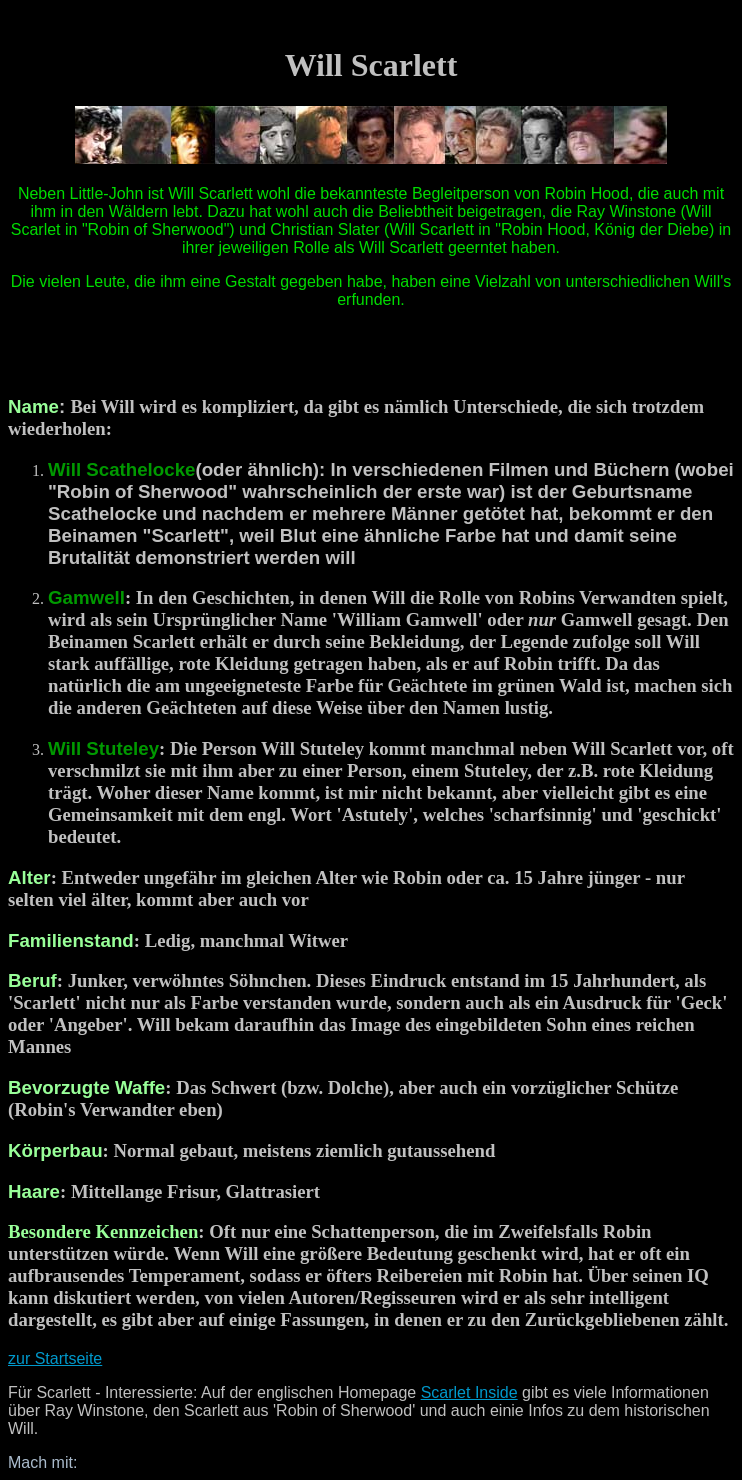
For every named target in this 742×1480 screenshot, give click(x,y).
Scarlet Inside (469, 1392)
